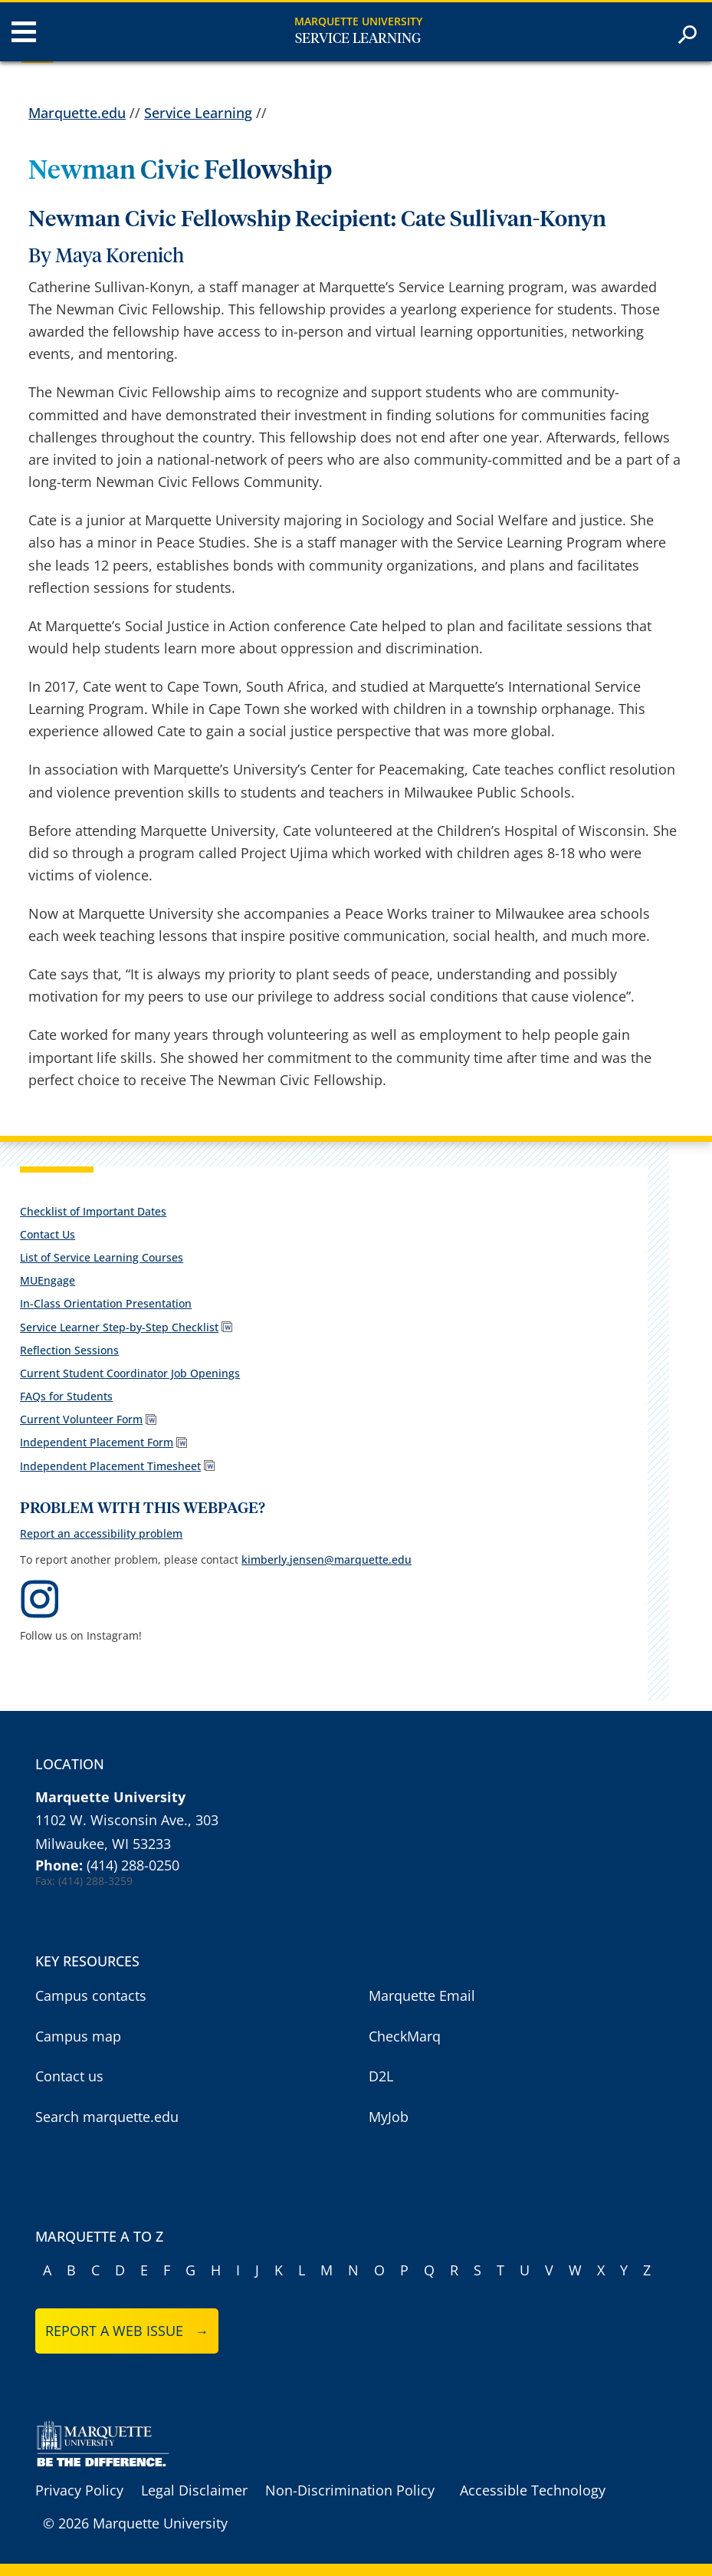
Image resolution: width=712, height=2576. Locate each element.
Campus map (78, 2036)
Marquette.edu (77, 113)
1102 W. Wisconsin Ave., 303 (126, 1820)
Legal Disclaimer (194, 2490)
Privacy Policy (79, 2490)
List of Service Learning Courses (101, 1257)
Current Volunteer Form (81, 1419)
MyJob (388, 2116)
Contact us (69, 2076)
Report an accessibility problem (101, 1533)
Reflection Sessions (69, 1350)
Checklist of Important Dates (93, 1211)
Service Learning (358, 39)
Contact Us (47, 1234)
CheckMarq (405, 2036)
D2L (381, 2076)
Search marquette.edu (107, 2116)
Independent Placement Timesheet (110, 1466)
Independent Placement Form (96, 1442)
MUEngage (47, 1280)
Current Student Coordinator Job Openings (130, 1373)
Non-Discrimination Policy (350, 2490)
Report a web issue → (126, 2330)
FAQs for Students (66, 1396)
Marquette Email (422, 1995)
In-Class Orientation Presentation (106, 1303)
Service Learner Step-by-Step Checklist (119, 1327)
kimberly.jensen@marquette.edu (326, 1559)
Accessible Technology (532, 2490)
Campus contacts (90, 1995)
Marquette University (358, 21)
